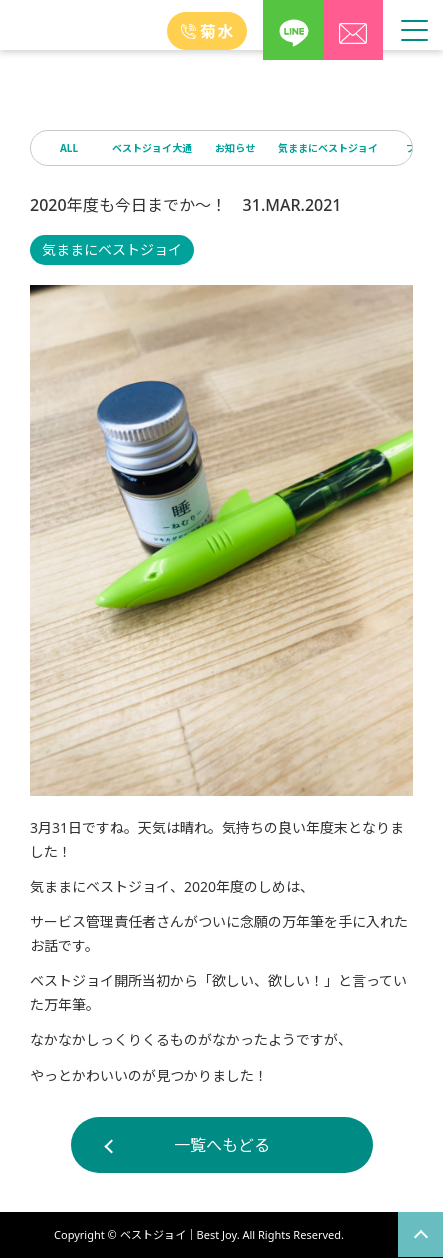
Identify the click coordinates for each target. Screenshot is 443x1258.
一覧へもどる (222, 1145)
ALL (69, 148)
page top (420, 1234)
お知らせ (235, 148)
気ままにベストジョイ (328, 148)
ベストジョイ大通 (152, 148)
